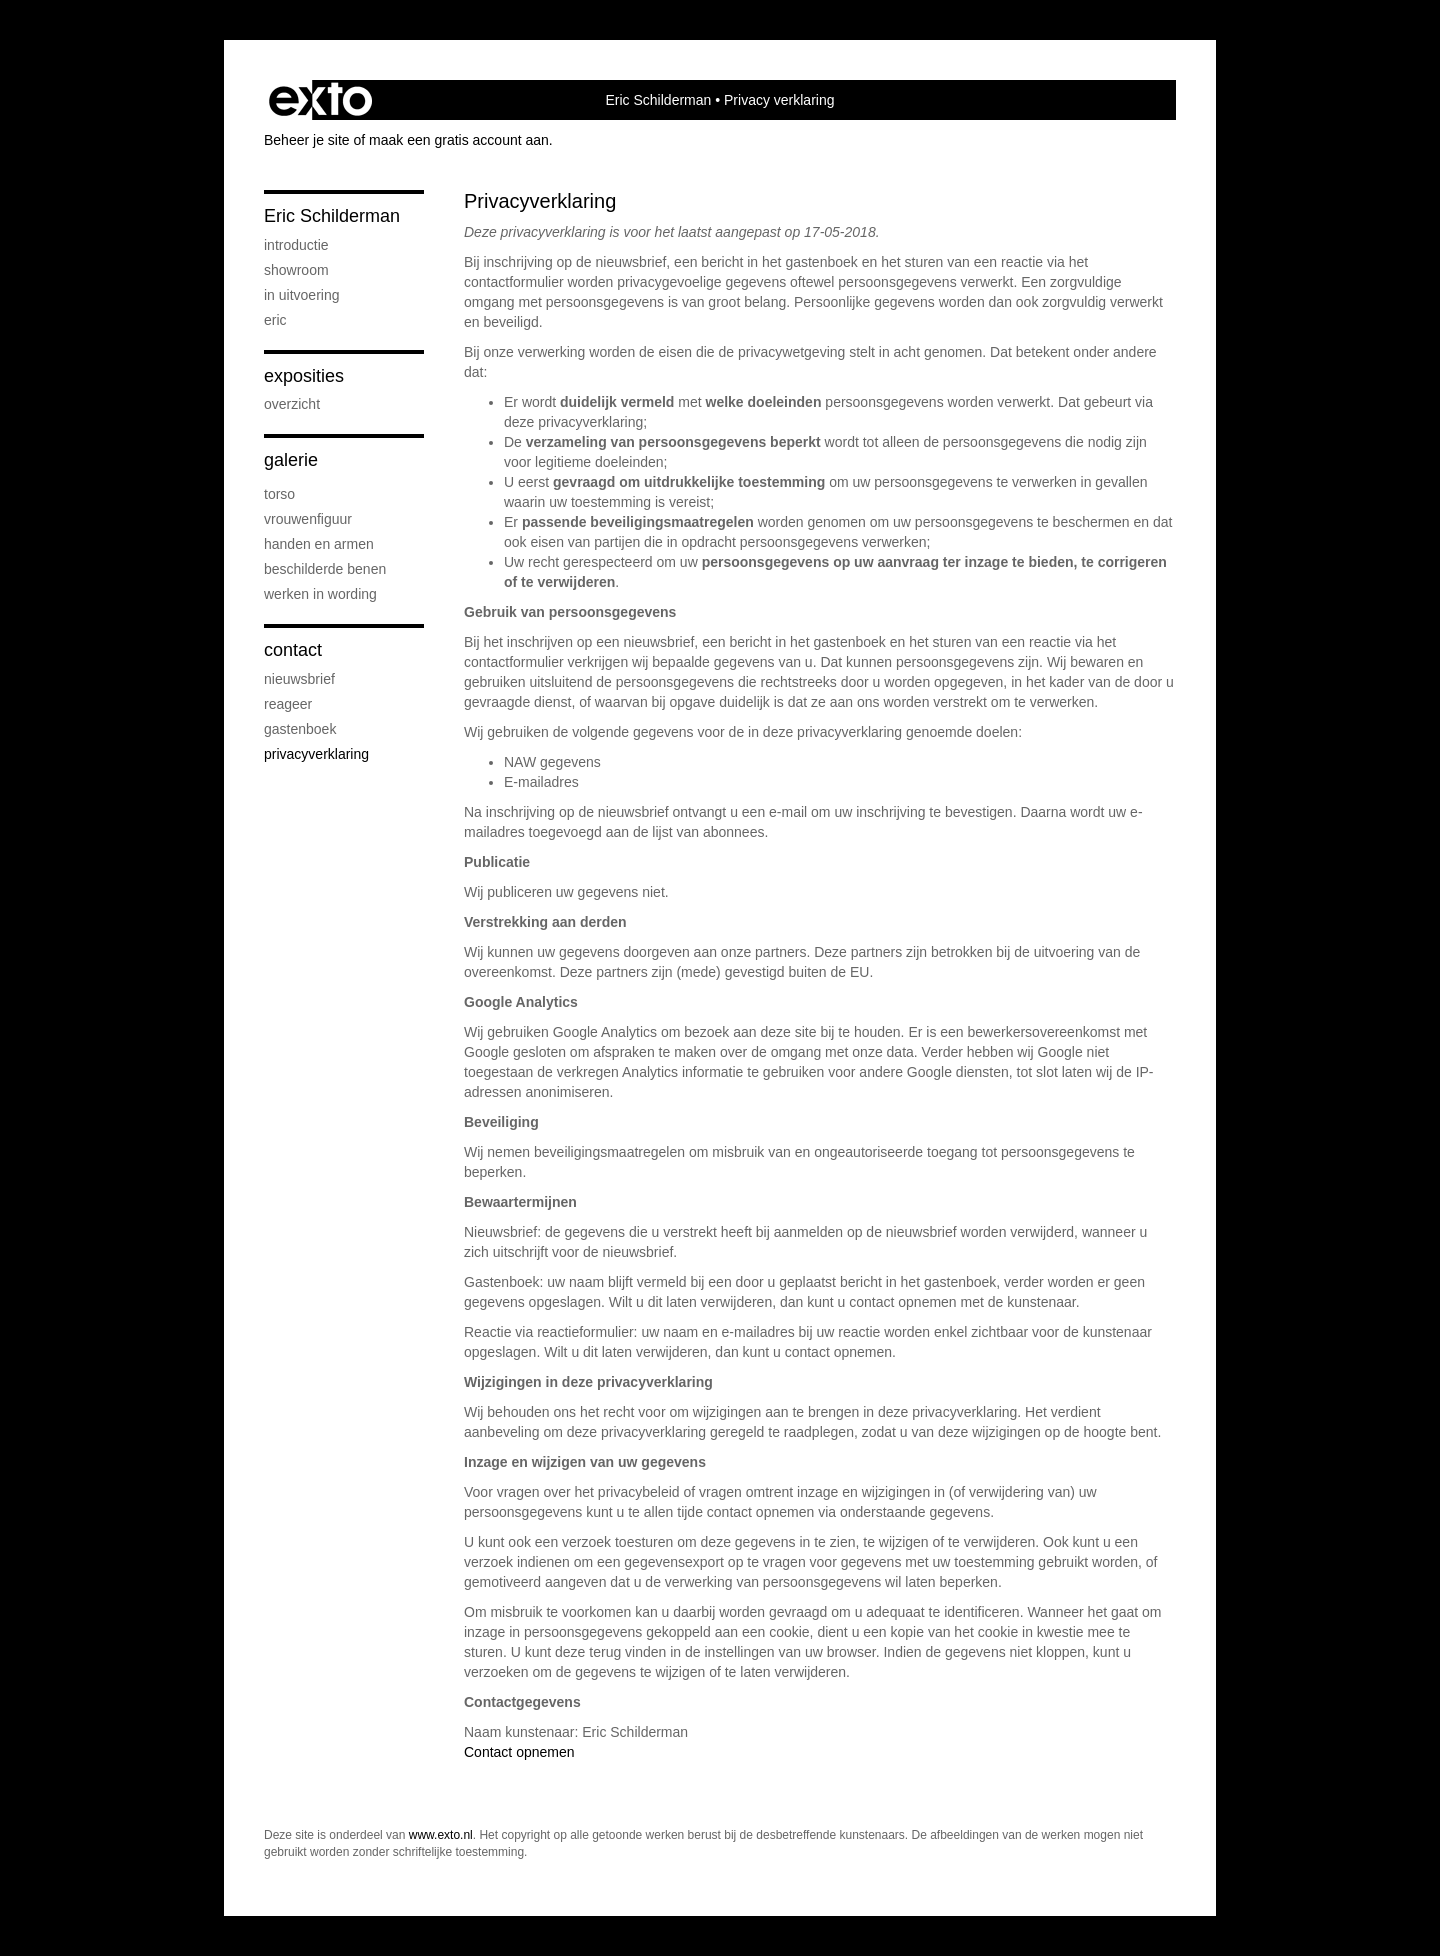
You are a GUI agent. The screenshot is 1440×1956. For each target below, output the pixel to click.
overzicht (292, 404)
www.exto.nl (441, 1835)
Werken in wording (320, 594)
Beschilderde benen (325, 569)
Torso (279, 494)
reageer (288, 704)
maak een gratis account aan (459, 140)
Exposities (304, 376)
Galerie (291, 460)
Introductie (296, 245)
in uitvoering (302, 295)
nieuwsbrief (299, 679)
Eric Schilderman (659, 100)
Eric (275, 320)
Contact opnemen (519, 1752)
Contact (293, 650)
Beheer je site (307, 140)
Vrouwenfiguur (308, 519)
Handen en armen (319, 544)
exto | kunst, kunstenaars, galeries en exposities (320, 100)
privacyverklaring (316, 754)
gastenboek (300, 729)
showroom (296, 270)
